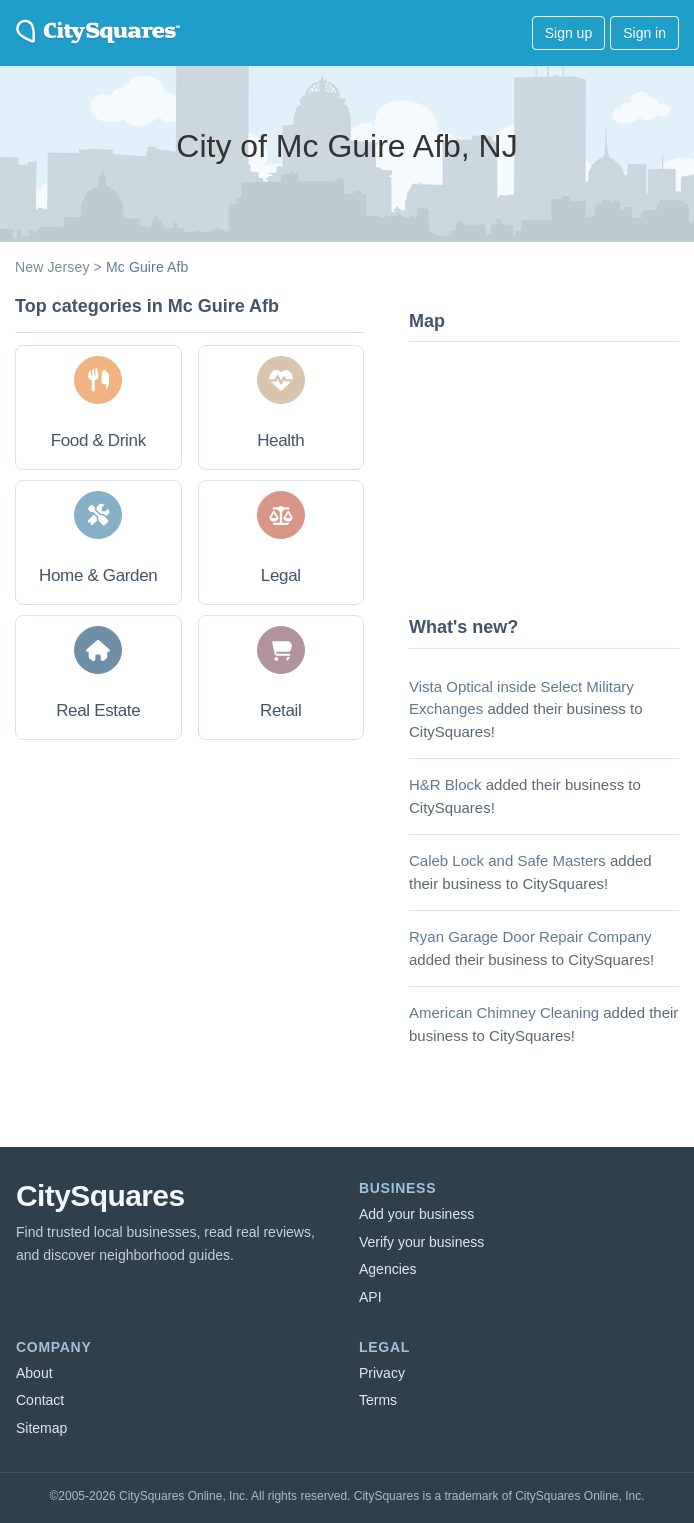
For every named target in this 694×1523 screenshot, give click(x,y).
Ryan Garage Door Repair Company (530, 936)
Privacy (382, 1373)
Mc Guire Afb (147, 267)
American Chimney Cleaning (504, 1012)
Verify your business (421, 1242)
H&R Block (445, 784)
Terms (378, 1400)
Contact (40, 1400)
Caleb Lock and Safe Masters (507, 860)
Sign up (568, 33)
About (34, 1373)
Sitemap (41, 1428)
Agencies (388, 1269)
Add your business (416, 1214)
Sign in (644, 33)
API (370, 1297)
